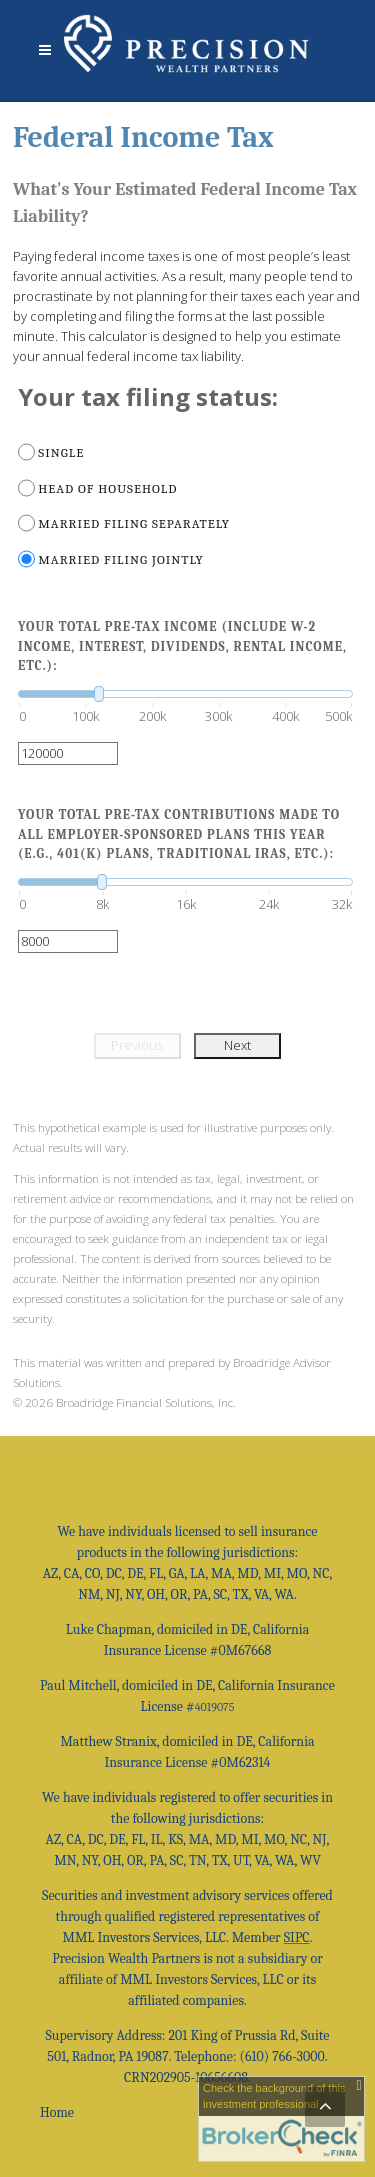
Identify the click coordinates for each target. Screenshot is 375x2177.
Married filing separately (134, 523)
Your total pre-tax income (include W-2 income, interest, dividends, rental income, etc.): (182, 646)
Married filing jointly (121, 559)
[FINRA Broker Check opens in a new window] (281, 2119)
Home (57, 2112)
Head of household (107, 488)
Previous (137, 1045)
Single (61, 452)
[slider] (185, 694)
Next (237, 1045)
